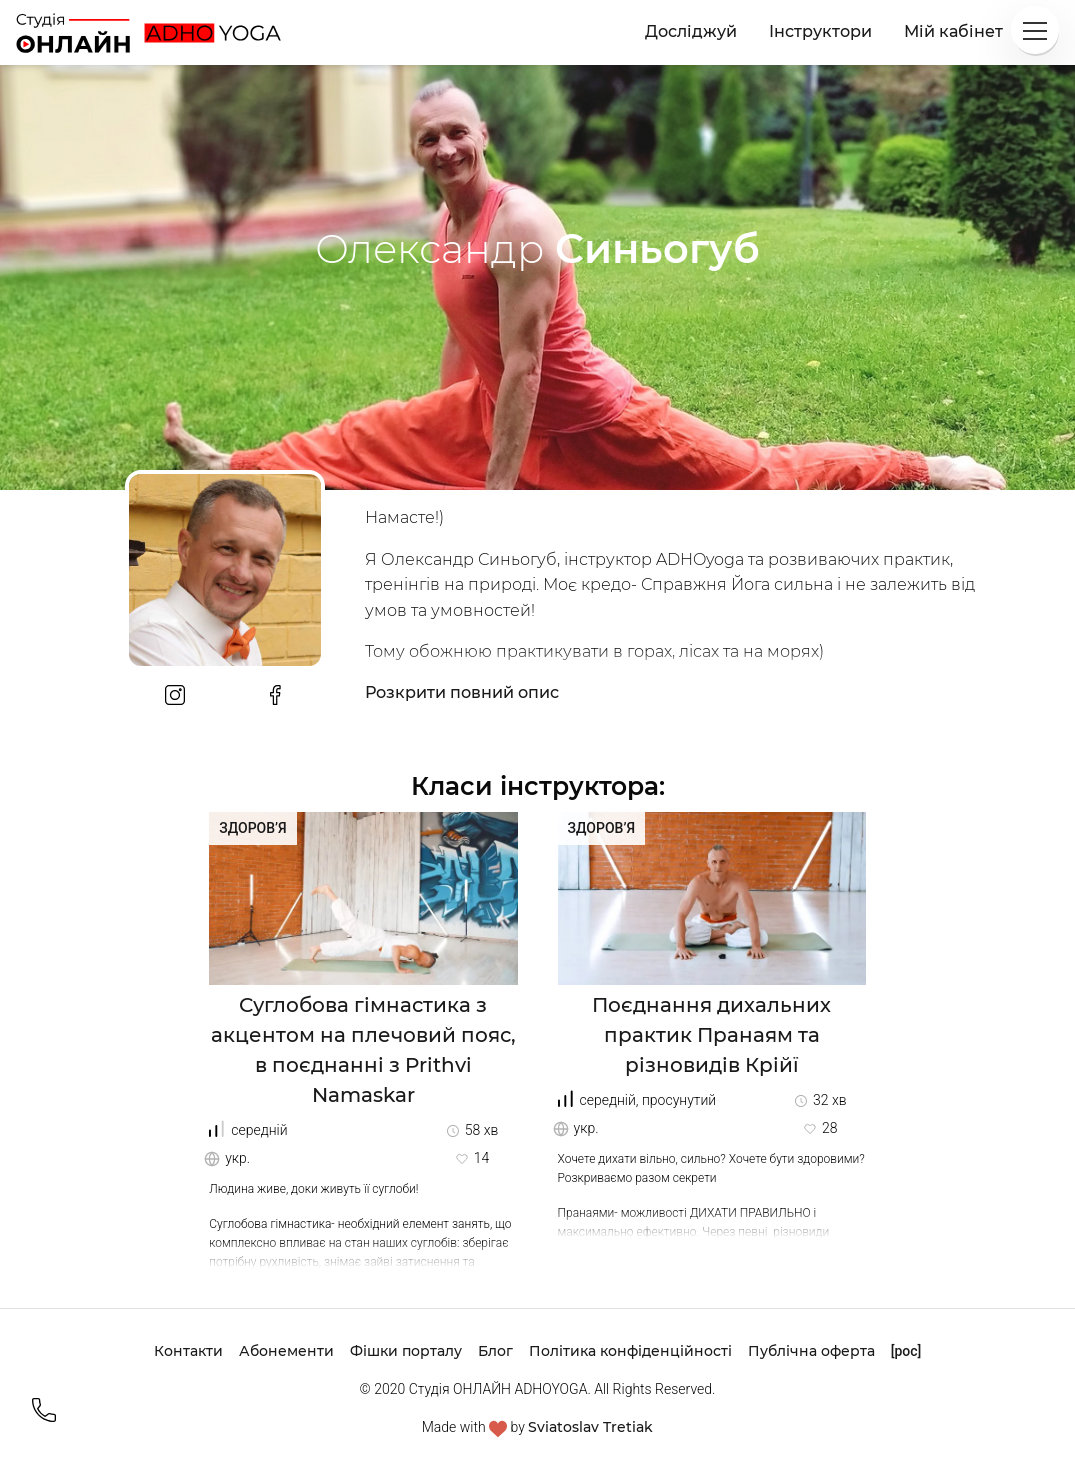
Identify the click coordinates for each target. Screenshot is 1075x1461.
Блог (495, 1351)
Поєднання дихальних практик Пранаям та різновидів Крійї (711, 1035)
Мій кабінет (953, 31)
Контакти (188, 1351)
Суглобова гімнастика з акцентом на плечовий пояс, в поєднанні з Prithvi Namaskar (363, 1050)
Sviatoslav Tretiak (590, 1427)
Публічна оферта (811, 1351)
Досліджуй (691, 31)
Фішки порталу (406, 1351)
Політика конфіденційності (630, 1351)
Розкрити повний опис (462, 693)
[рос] (906, 1351)
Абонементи (286, 1351)
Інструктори (820, 31)
